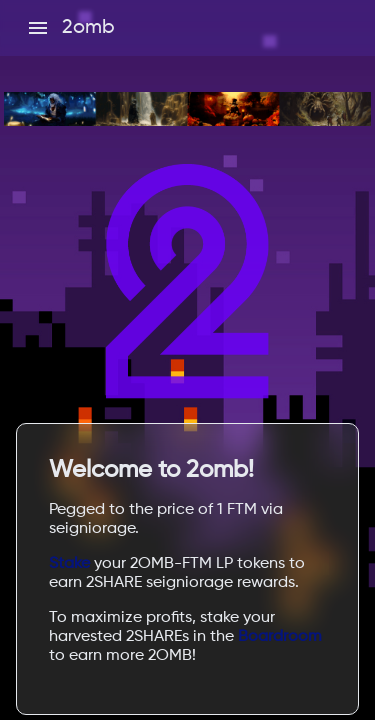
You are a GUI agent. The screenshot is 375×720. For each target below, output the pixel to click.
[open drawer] (38, 28)
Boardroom (280, 637)
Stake (69, 564)
